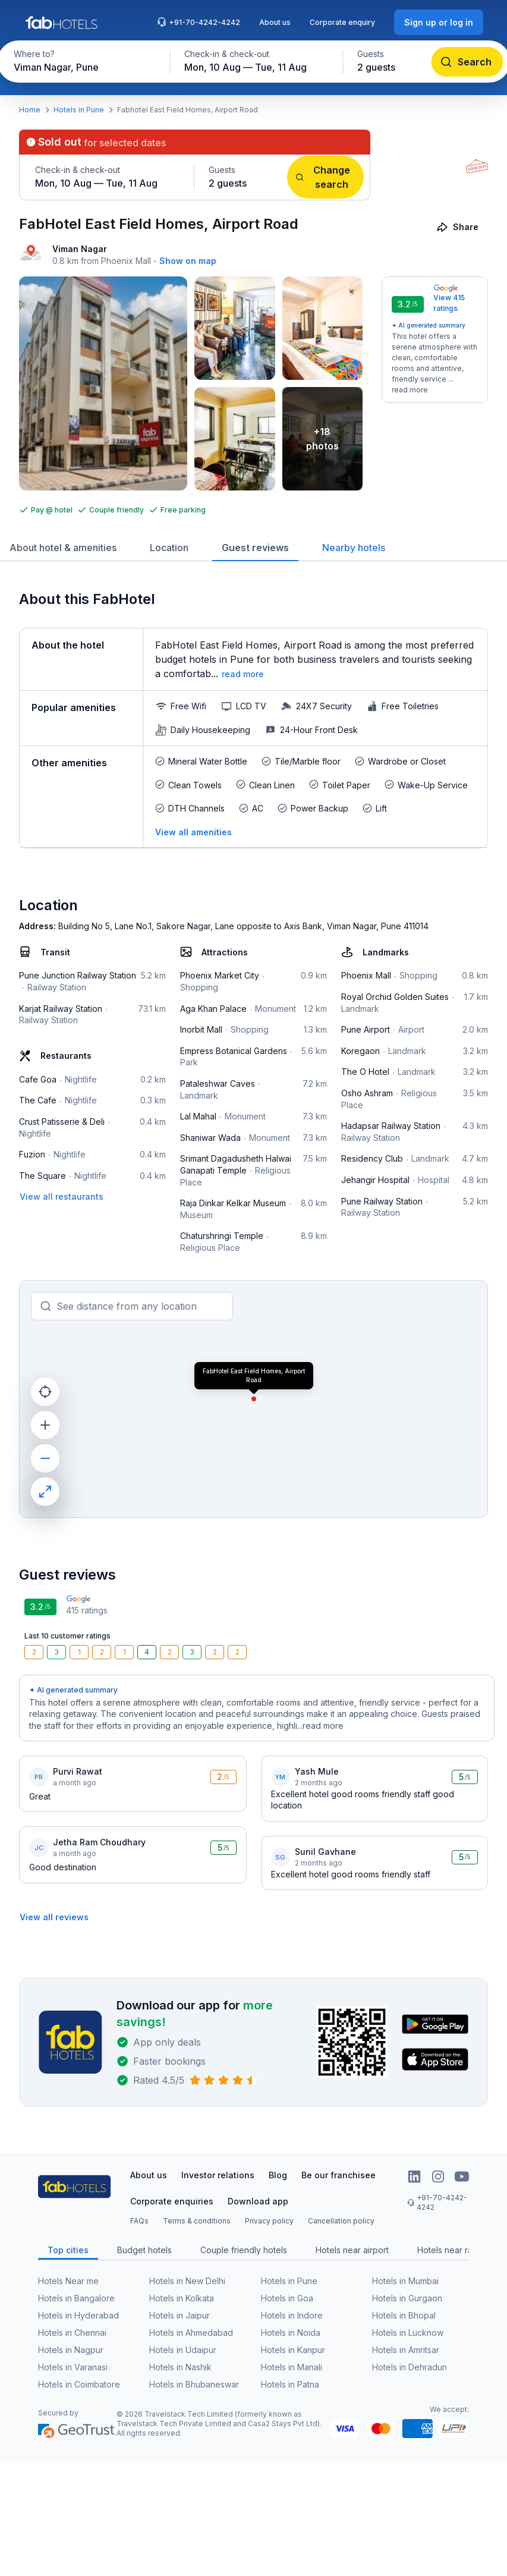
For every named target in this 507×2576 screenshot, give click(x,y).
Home (29, 109)
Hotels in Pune (78, 109)
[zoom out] (45, 1458)
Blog (278, 2175)
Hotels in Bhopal (404, 2315)
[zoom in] (45, 1425)
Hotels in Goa (287, 2298)
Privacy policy (269, 2220)
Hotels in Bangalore (76, 2298)
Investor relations (217, 2175)
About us (275, 22)
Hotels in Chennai (72, 2332)
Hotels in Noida (290, 2332)
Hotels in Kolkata (181, 2298)
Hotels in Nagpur (70, 2350)
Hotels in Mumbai (405, 2281)
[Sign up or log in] (438, 22)
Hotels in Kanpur (293, 2350)
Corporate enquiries (171, 2201)
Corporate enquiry (342, 22)
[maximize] (45, 1491)
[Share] (458, 227)
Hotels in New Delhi (187, 2281)
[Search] (467, 62)
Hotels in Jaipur (179, 2315)
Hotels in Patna (290, 2384)
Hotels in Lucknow (407, 2332)
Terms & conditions (197, 2220)
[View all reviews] (54, 1917)
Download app (258, 2201)
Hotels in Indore (292, 2315)
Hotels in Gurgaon (407, 2298)
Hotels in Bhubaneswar (194, 2384)
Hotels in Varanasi (73, 2367)
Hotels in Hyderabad (78, 2315)
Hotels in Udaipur (182, 2350)
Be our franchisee (338, 2175)
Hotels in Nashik (180, 2367)
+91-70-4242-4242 (198, 22)
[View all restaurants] (61, 1196)
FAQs (139, 2220)
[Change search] (325, 177)
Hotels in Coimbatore (79, 2384)
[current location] (45, 1391)
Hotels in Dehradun (409, 2367)
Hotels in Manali (291, 2367)
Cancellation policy (341, 2220)
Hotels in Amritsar (405, 2350)
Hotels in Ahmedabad (191, 2332)
